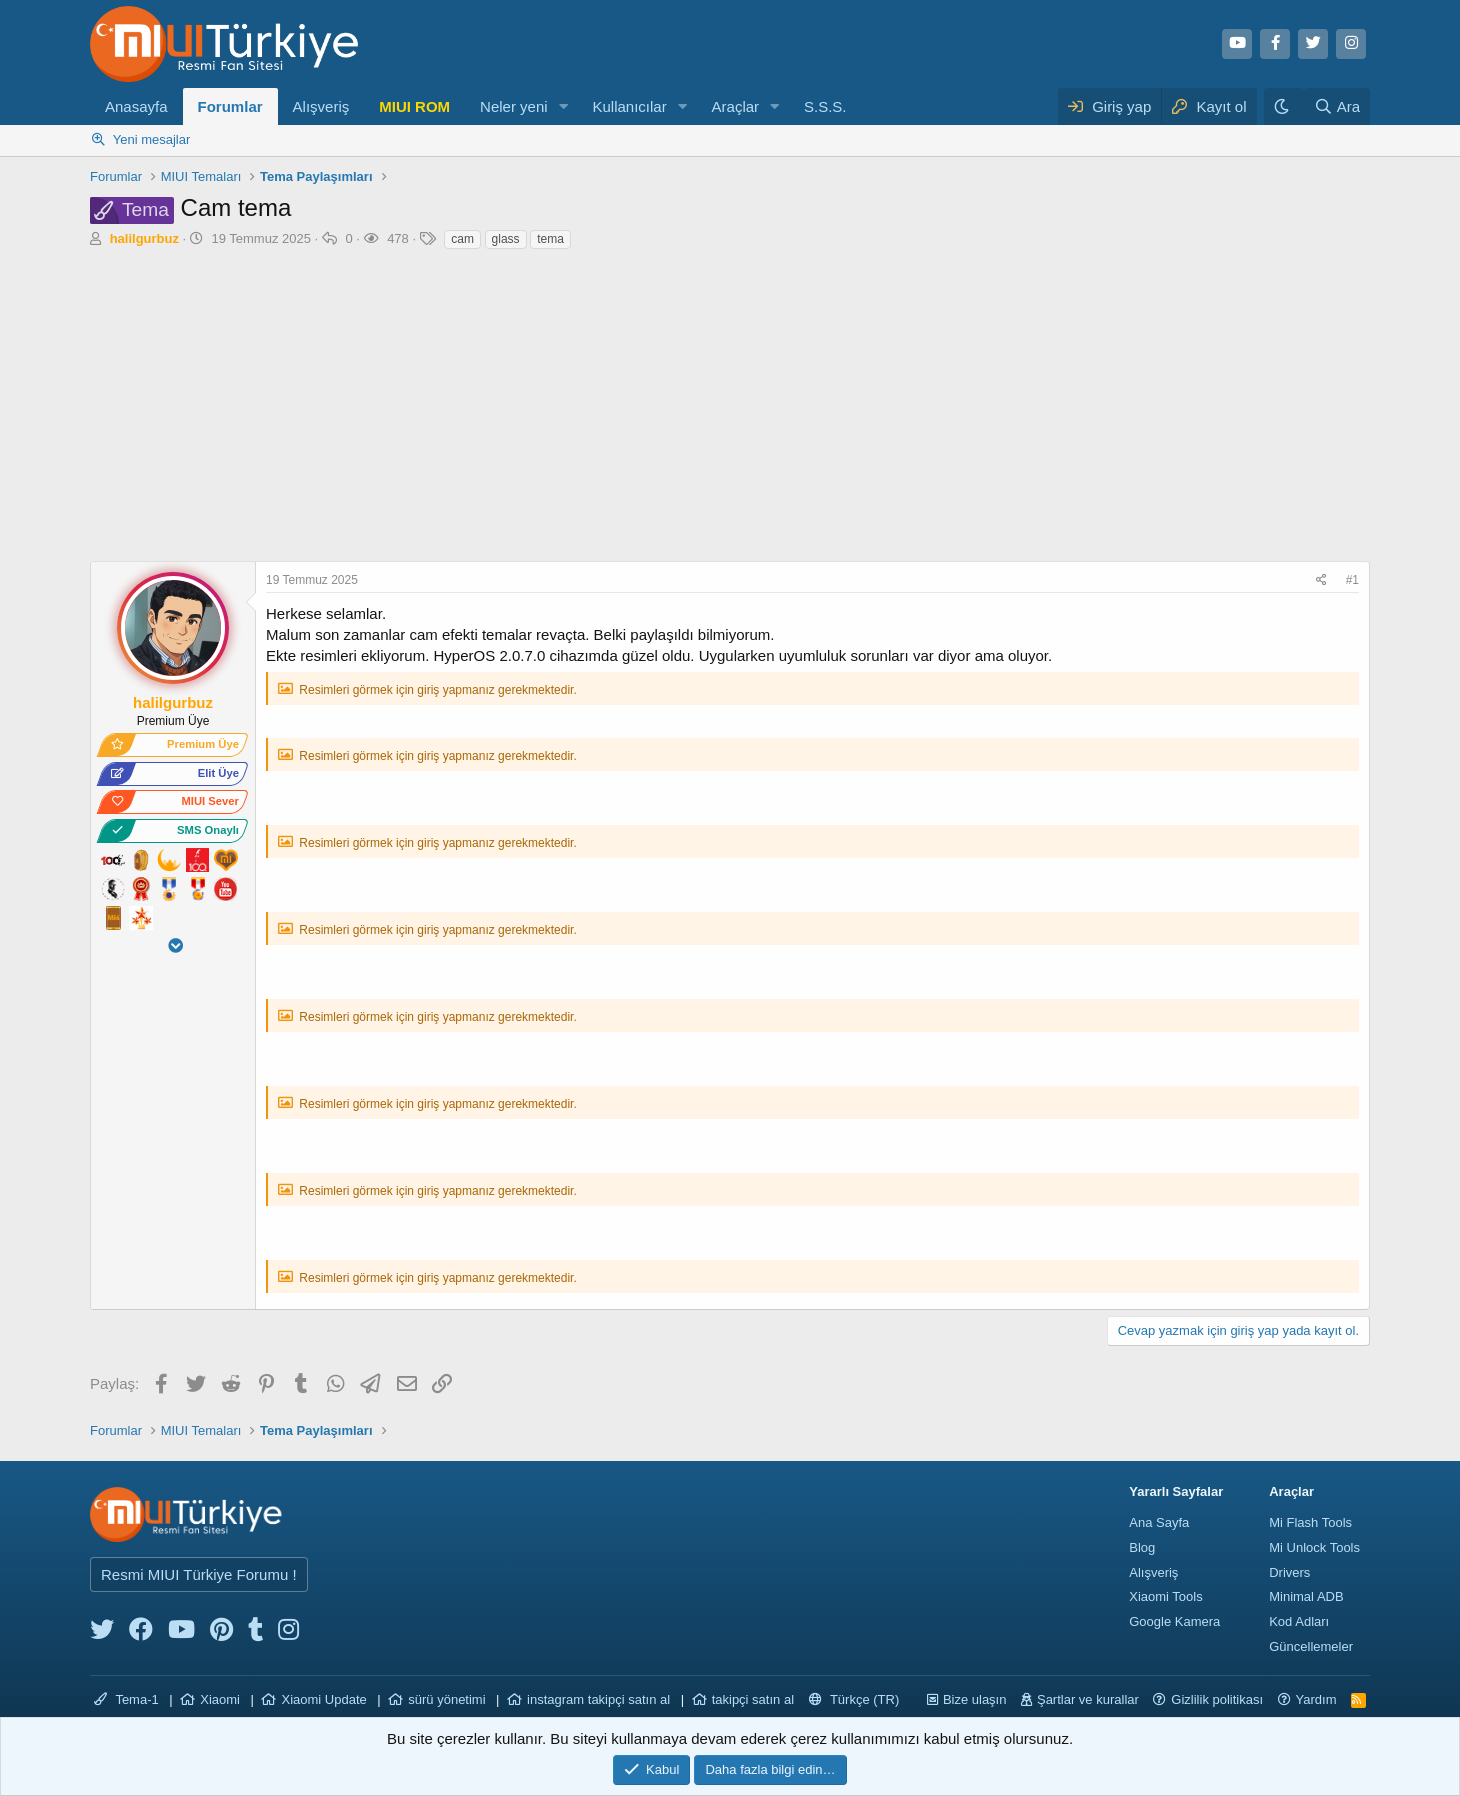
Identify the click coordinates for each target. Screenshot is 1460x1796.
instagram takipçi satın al (598, 1699)
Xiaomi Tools (1165, 1596)
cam (462, 239)
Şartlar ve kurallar (1088, 1699)
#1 (1352, 580)
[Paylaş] (1324, 580)
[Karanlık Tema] (1284, 106)
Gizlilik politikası (1217, 1699)
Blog (1142, 1547)
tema (550, 239)
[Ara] (1337, 106)
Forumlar (230, 106)
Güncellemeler (1311, 1646)
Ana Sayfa (1159, 1522)
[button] (563, 106)
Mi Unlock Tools (1314, 1547)
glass (506, 239)
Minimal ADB (1306, 1596)
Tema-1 (126, 1699)
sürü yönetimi (446, 1699)
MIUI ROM (414, 106)
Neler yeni (514, 106)
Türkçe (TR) (854, 1699)
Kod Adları (1299, 1621)
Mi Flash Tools (1310, 1522)
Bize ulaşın (975, 1699)
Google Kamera (1174, 1621)
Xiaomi (220, 1699)
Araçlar (736, 106)
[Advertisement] (730, 411)
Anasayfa (136, 106)
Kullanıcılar (629, 106)
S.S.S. (825, 106)
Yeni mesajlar (152, 139)
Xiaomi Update (323, 1699)
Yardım (1316, 1699)
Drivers (1289, 1572)
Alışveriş (321, 106)
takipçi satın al (753, 1699)
